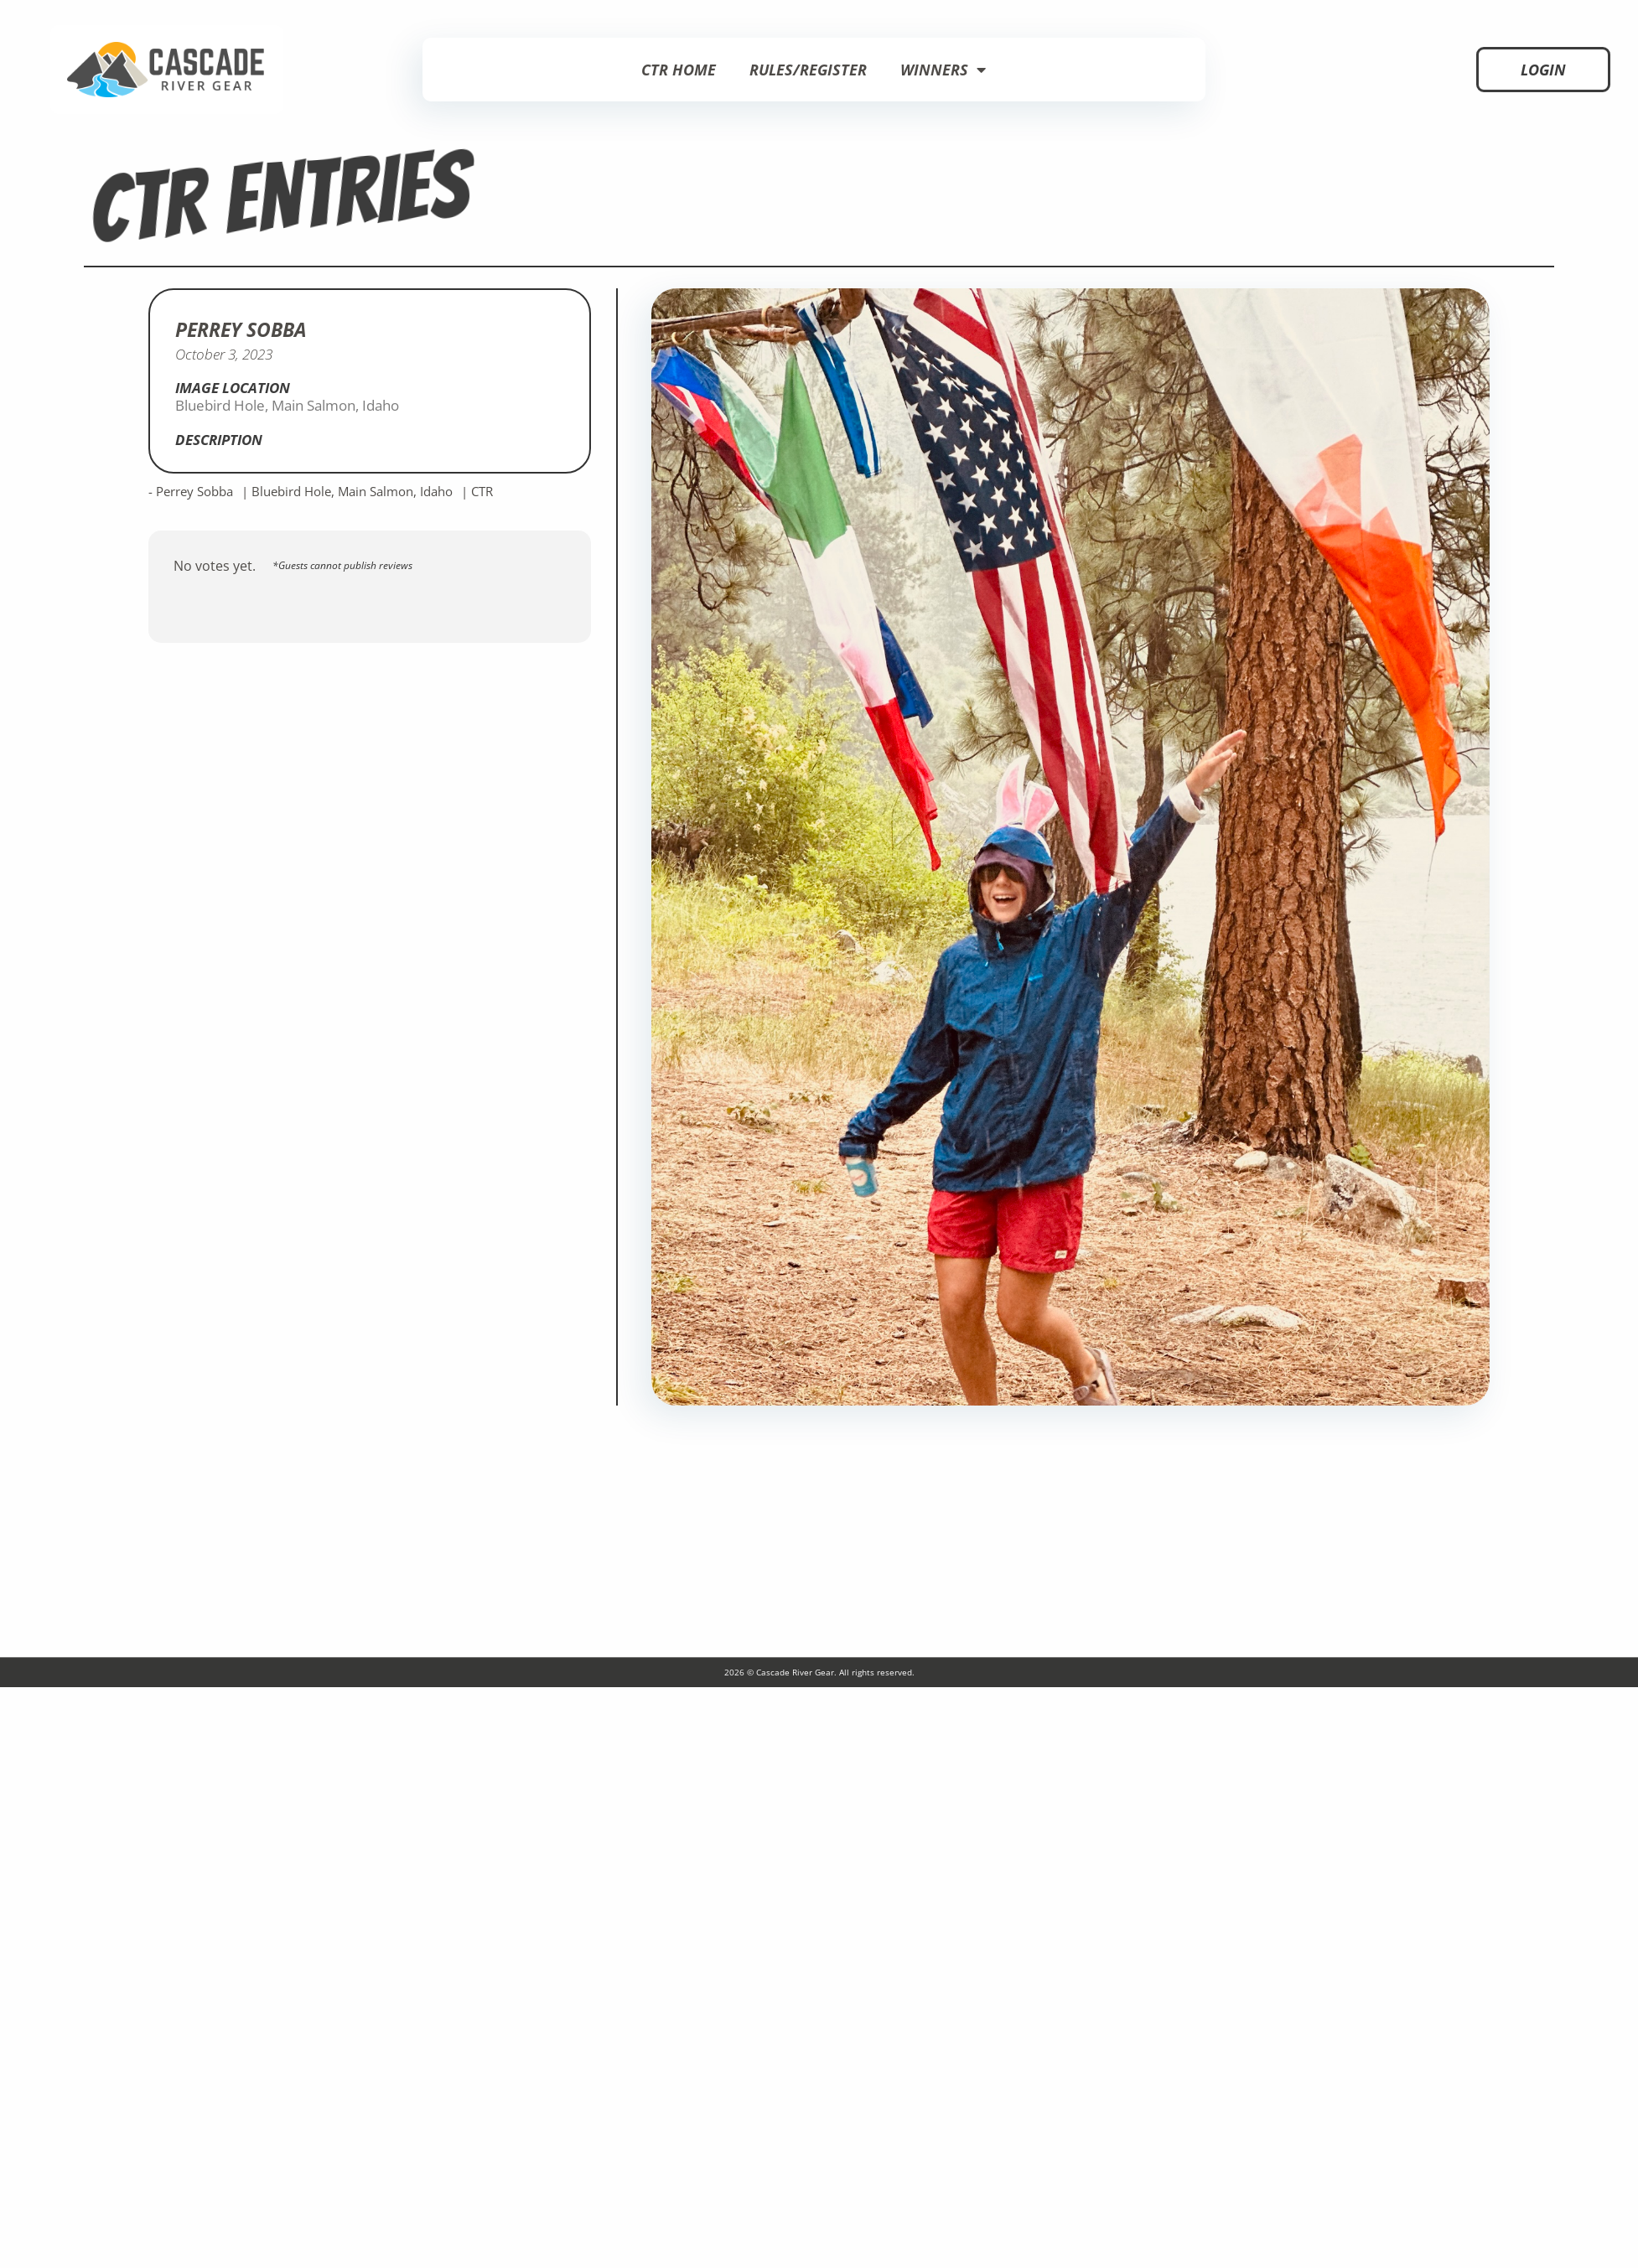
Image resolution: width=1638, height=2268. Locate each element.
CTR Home (678, 70)
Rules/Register (808, 70)
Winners (943, 69)
